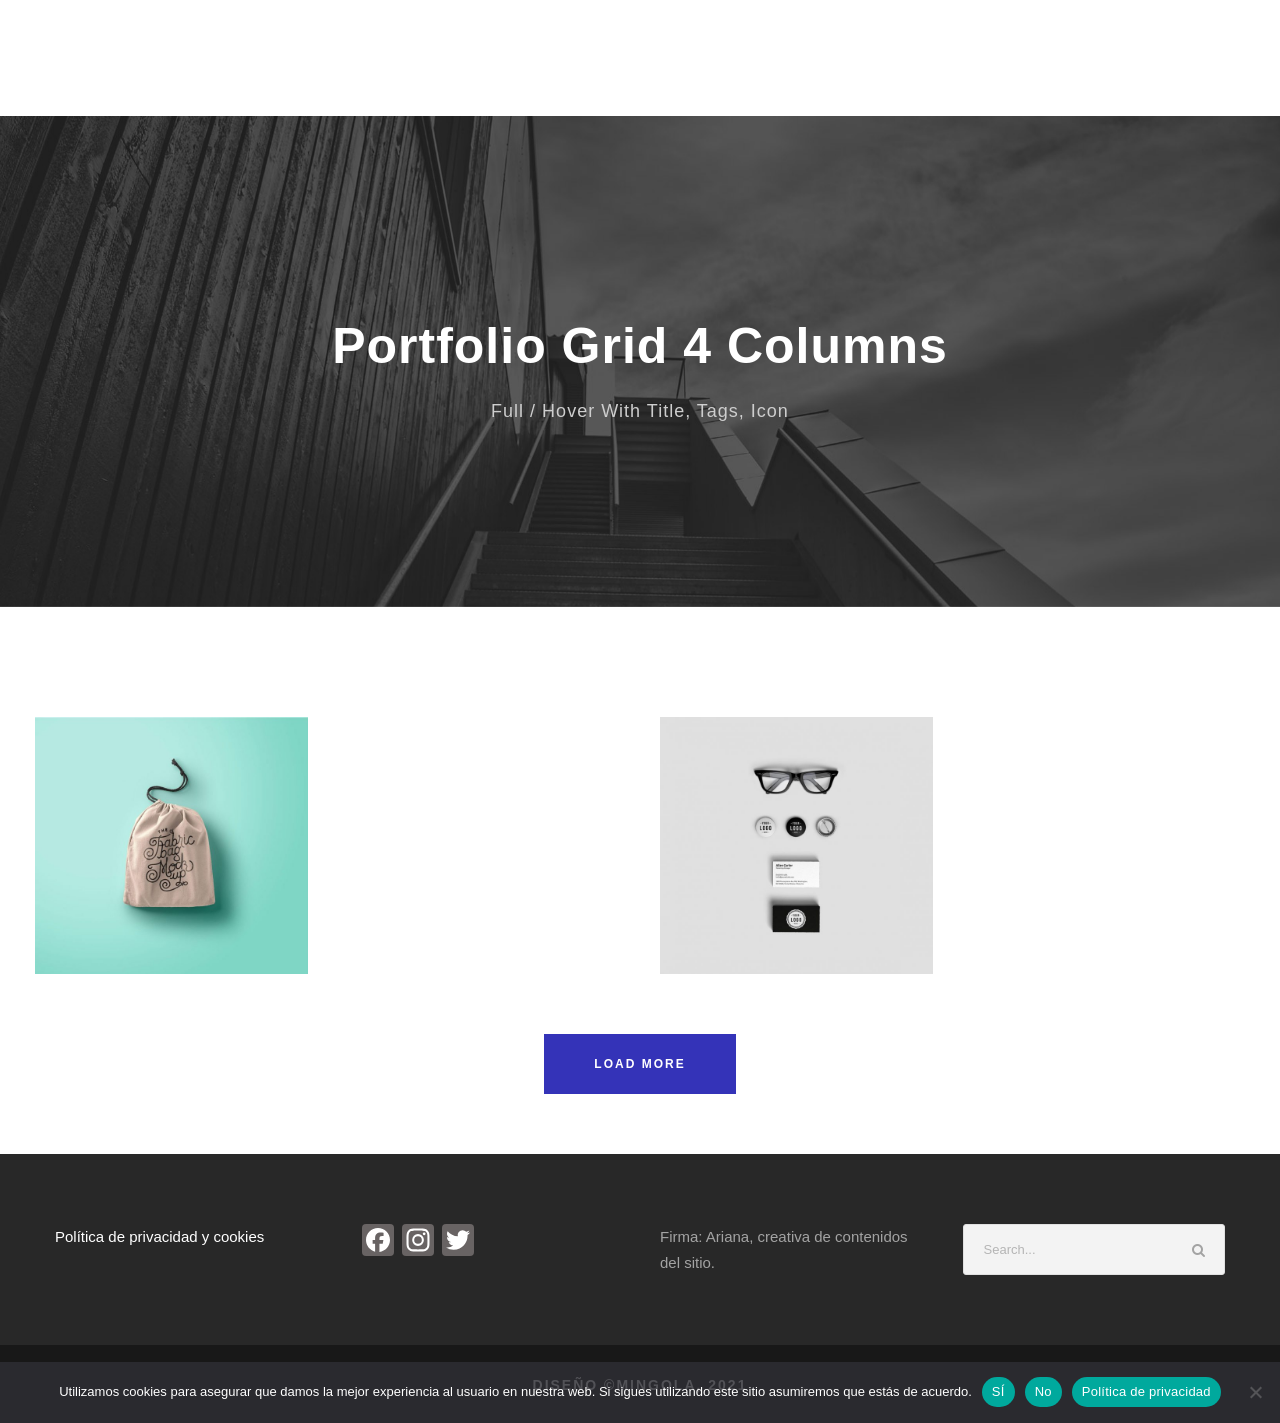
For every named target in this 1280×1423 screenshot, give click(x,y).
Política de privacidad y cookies (159, 1236)
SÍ (998, 1391)
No (1043, 1391)
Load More (639, 1064)
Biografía (636, 67)
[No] (1255, 1392)
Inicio (545, 67)
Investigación (1026, 67)
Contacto (1145, 67)
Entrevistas (747, 67)
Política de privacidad (1146, 1391)
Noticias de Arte (884, 67)
